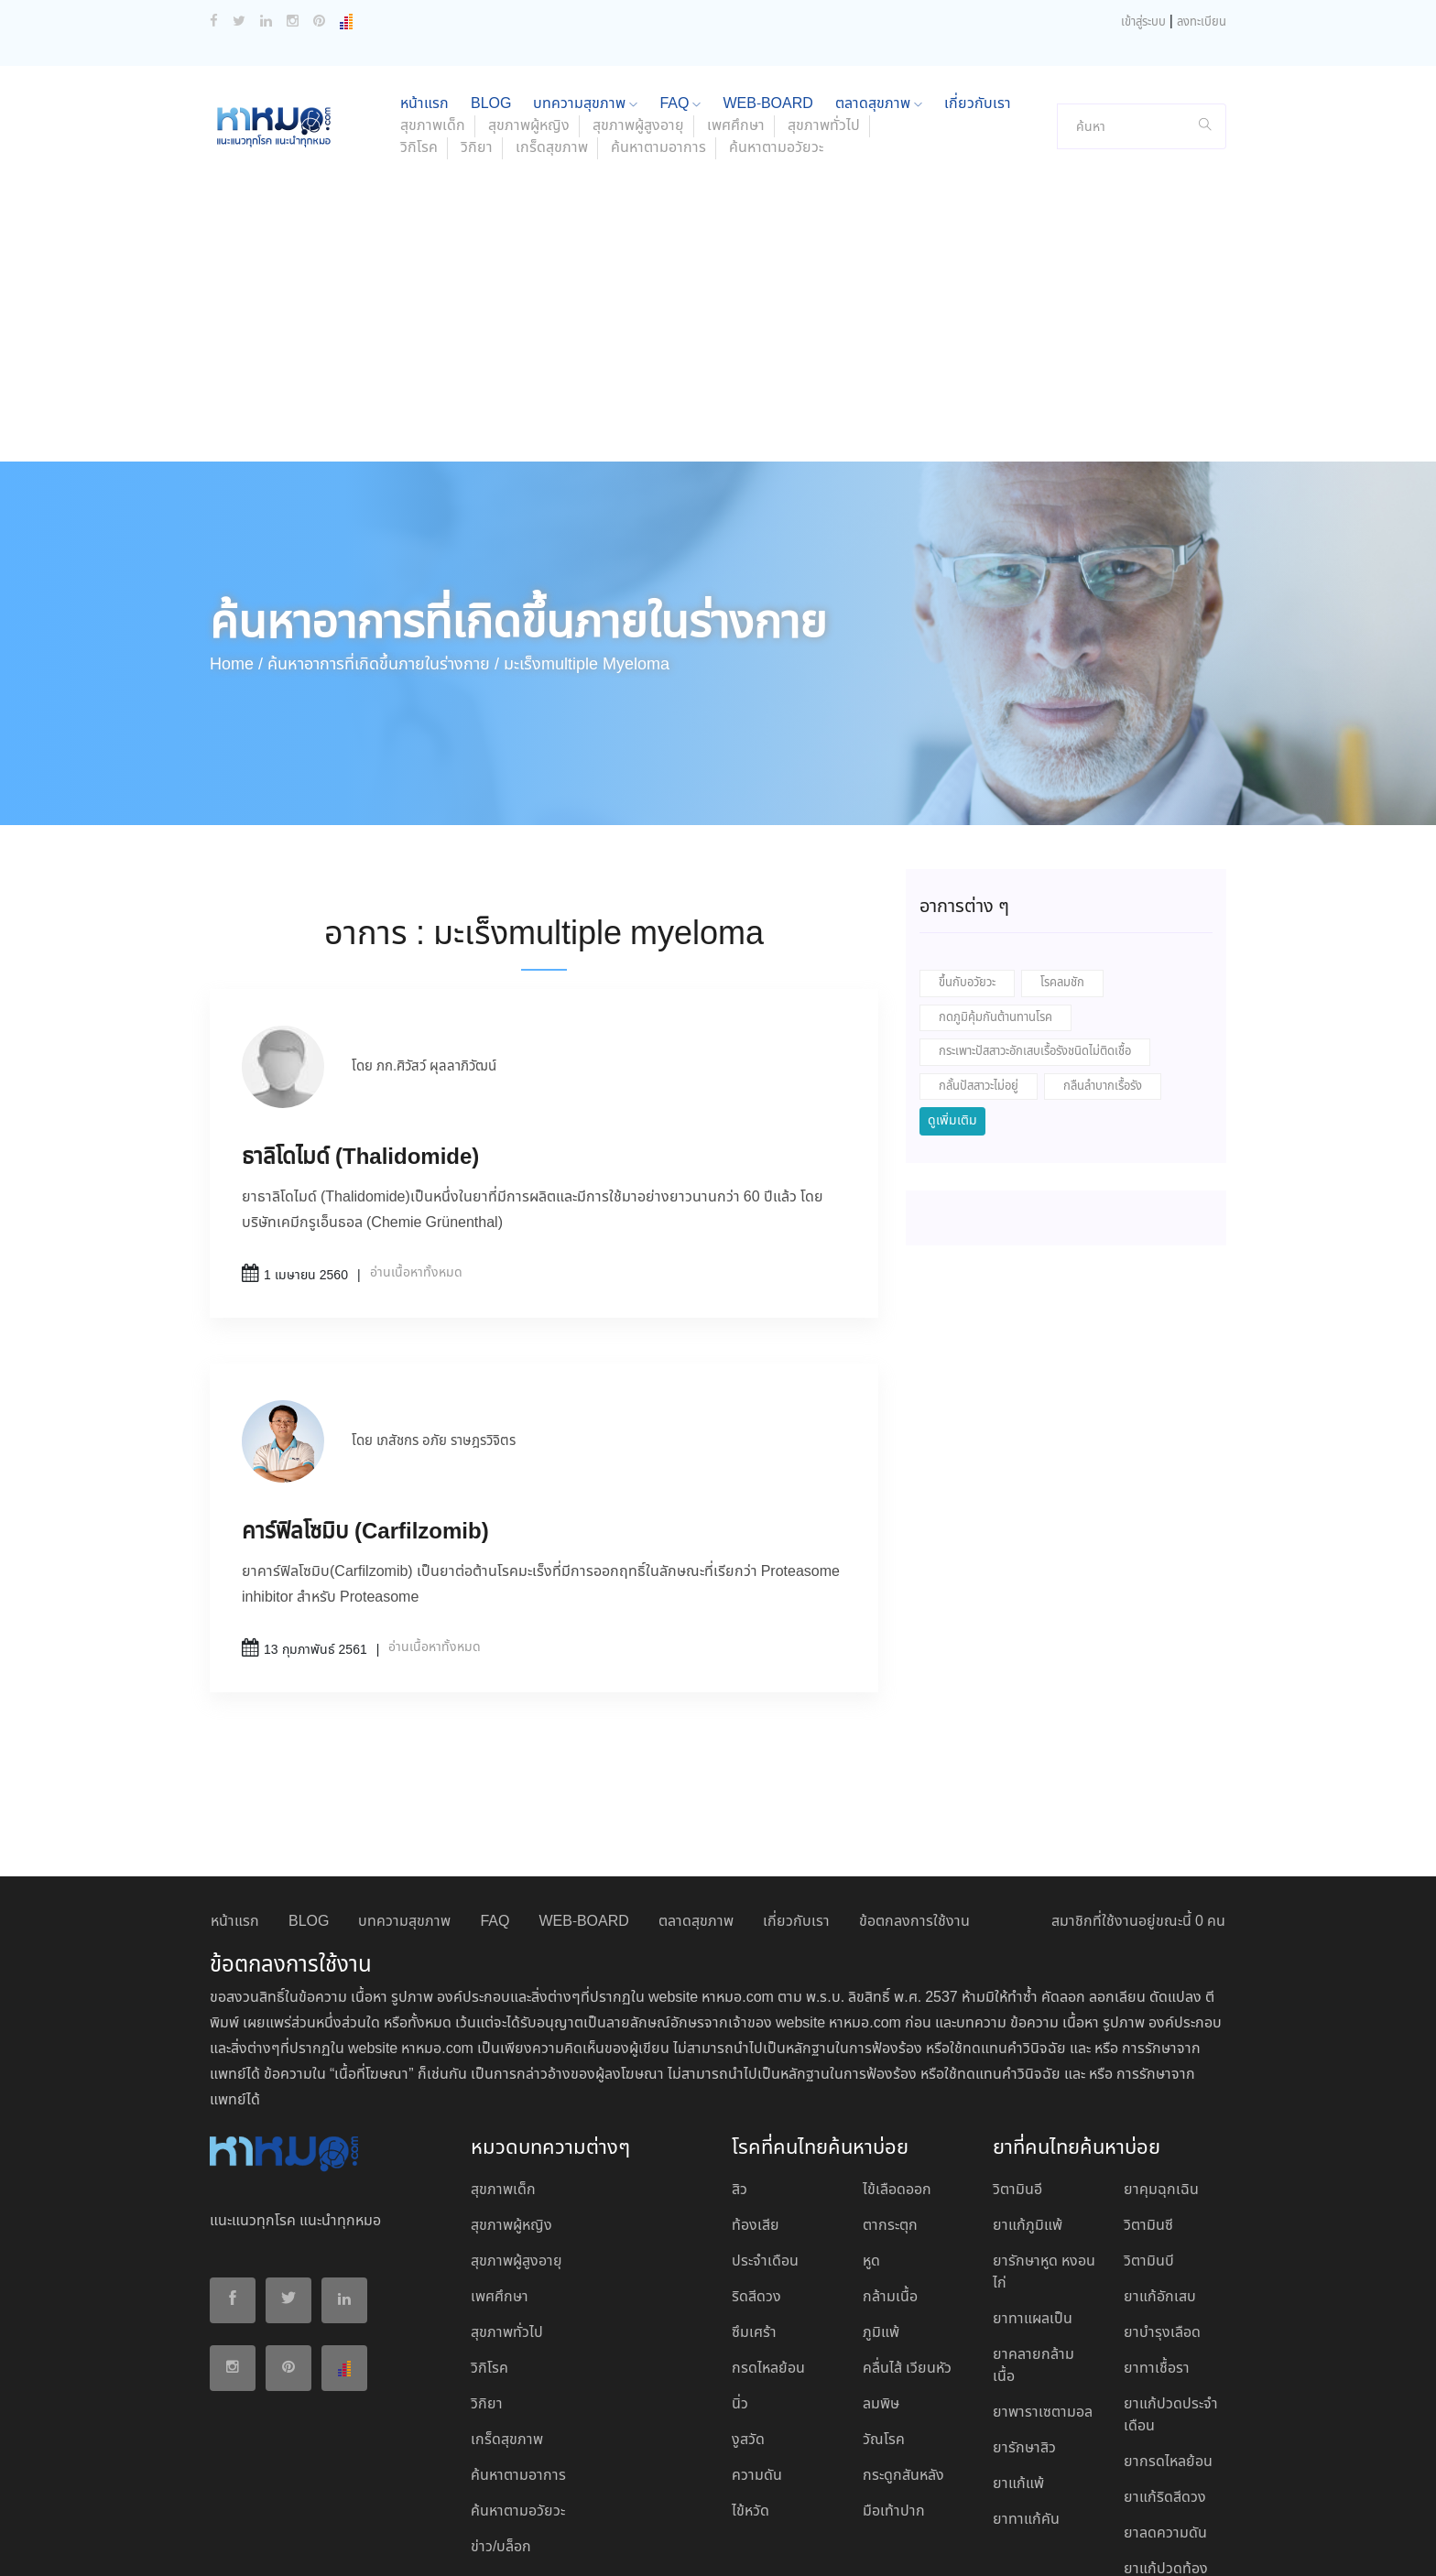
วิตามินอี (1017, 2069)
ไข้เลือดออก (897, 2069)
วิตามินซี (1148, 2104)
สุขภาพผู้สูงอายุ (516, 2140)
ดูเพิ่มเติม (952, 1000)
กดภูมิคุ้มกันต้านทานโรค (995, 897)
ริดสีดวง (756, 2176)
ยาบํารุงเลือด (1162, 2212)
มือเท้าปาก (894, 2390)
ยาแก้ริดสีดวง (1165, 2376)
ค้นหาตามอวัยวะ (776, 27)
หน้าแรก (235, 1800)
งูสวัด (748, 2319)
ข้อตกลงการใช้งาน (914, 1800)
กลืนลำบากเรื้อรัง (1102, 965)
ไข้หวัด (750, 2390)
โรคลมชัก (1062, 862)
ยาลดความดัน (1165, 2412)
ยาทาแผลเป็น (1032, 2198)
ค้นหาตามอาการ (658, 27)
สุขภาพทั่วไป (507, 2212)
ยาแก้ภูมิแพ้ (1027, 2104)
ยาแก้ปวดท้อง (1166, 2448)
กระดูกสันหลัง (903, 2354)
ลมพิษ (881, 2283)
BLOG (308, 1800)
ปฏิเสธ (1055, 2541)
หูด (871, 2140)
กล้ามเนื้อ (890, 2176)
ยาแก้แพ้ (1018, 2363)
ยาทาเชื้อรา (1157, 2247)
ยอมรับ (1001, 2542)
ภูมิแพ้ (881, 2212)
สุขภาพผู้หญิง (511, 2104)
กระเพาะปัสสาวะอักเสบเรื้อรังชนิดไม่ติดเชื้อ (1035, 931)
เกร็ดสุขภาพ (552, 27)
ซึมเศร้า (754, 2212)
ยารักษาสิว (1024, 2327)
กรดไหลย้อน (768, 2247)
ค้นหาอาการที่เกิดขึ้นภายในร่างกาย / (383, 544)
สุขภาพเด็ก (503, 2069)
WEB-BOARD (583, 1800)
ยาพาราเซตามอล (1043, 2291)
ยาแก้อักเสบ (1160, 2176)
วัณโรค (884, 2319)
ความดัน (757, 2354)
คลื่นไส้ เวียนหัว (907, 2247)
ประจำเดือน (765, 2140)
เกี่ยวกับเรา (796, 1800)
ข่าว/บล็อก (501, 2426)
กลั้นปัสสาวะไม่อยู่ (978, 965)
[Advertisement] (718, 203)
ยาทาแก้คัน (1026, 2398)
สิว (739, 2069)
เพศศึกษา (499, 2176)
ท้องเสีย (755, 2104)
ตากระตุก (890, 2104)
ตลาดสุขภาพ (696, 1800)
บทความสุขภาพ (404, 1800)
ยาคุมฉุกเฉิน (1161, 2069)
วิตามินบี (1149, 2140)
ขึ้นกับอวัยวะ (967, 862)
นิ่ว (740, 2283)
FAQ (494, 1800)
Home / (236, 544)
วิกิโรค (419, 27)
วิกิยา (477, 27)
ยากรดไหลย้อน (1168, 2341)
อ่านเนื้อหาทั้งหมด (416, 1152)
